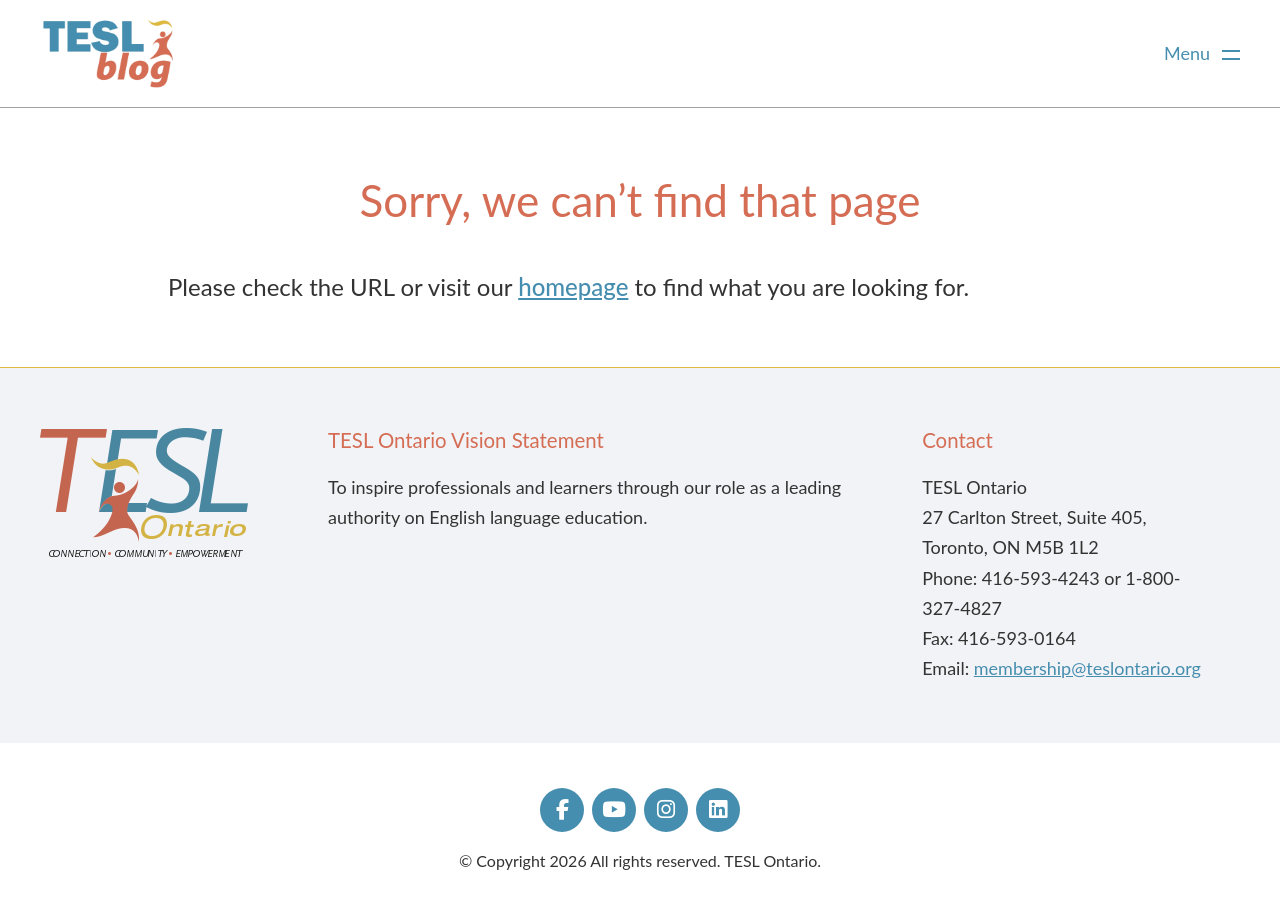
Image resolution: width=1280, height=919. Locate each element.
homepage (573, 286)
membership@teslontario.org (1087, 668)
